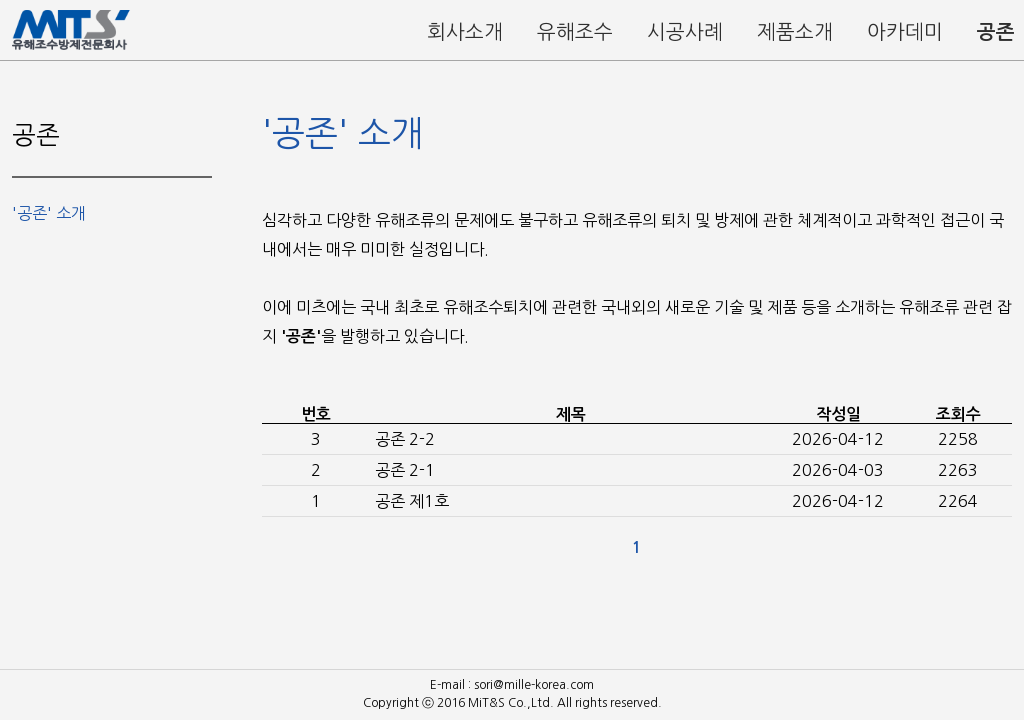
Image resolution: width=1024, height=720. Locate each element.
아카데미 (905, 32)
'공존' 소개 (49, 213)
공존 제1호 (412, 501)
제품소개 (795, 32)
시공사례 (685, 32)
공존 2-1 (405, 470)
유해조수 (575, 32)
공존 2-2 (405, 439)
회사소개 (465, 32)
